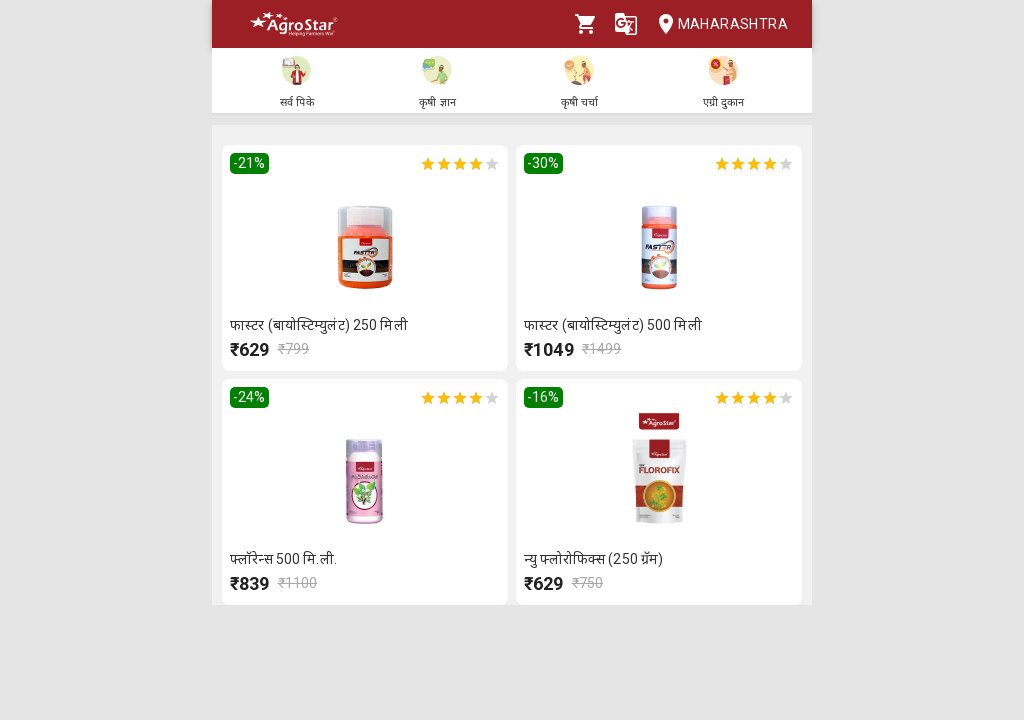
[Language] (626, 24)
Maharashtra (717, 24)
